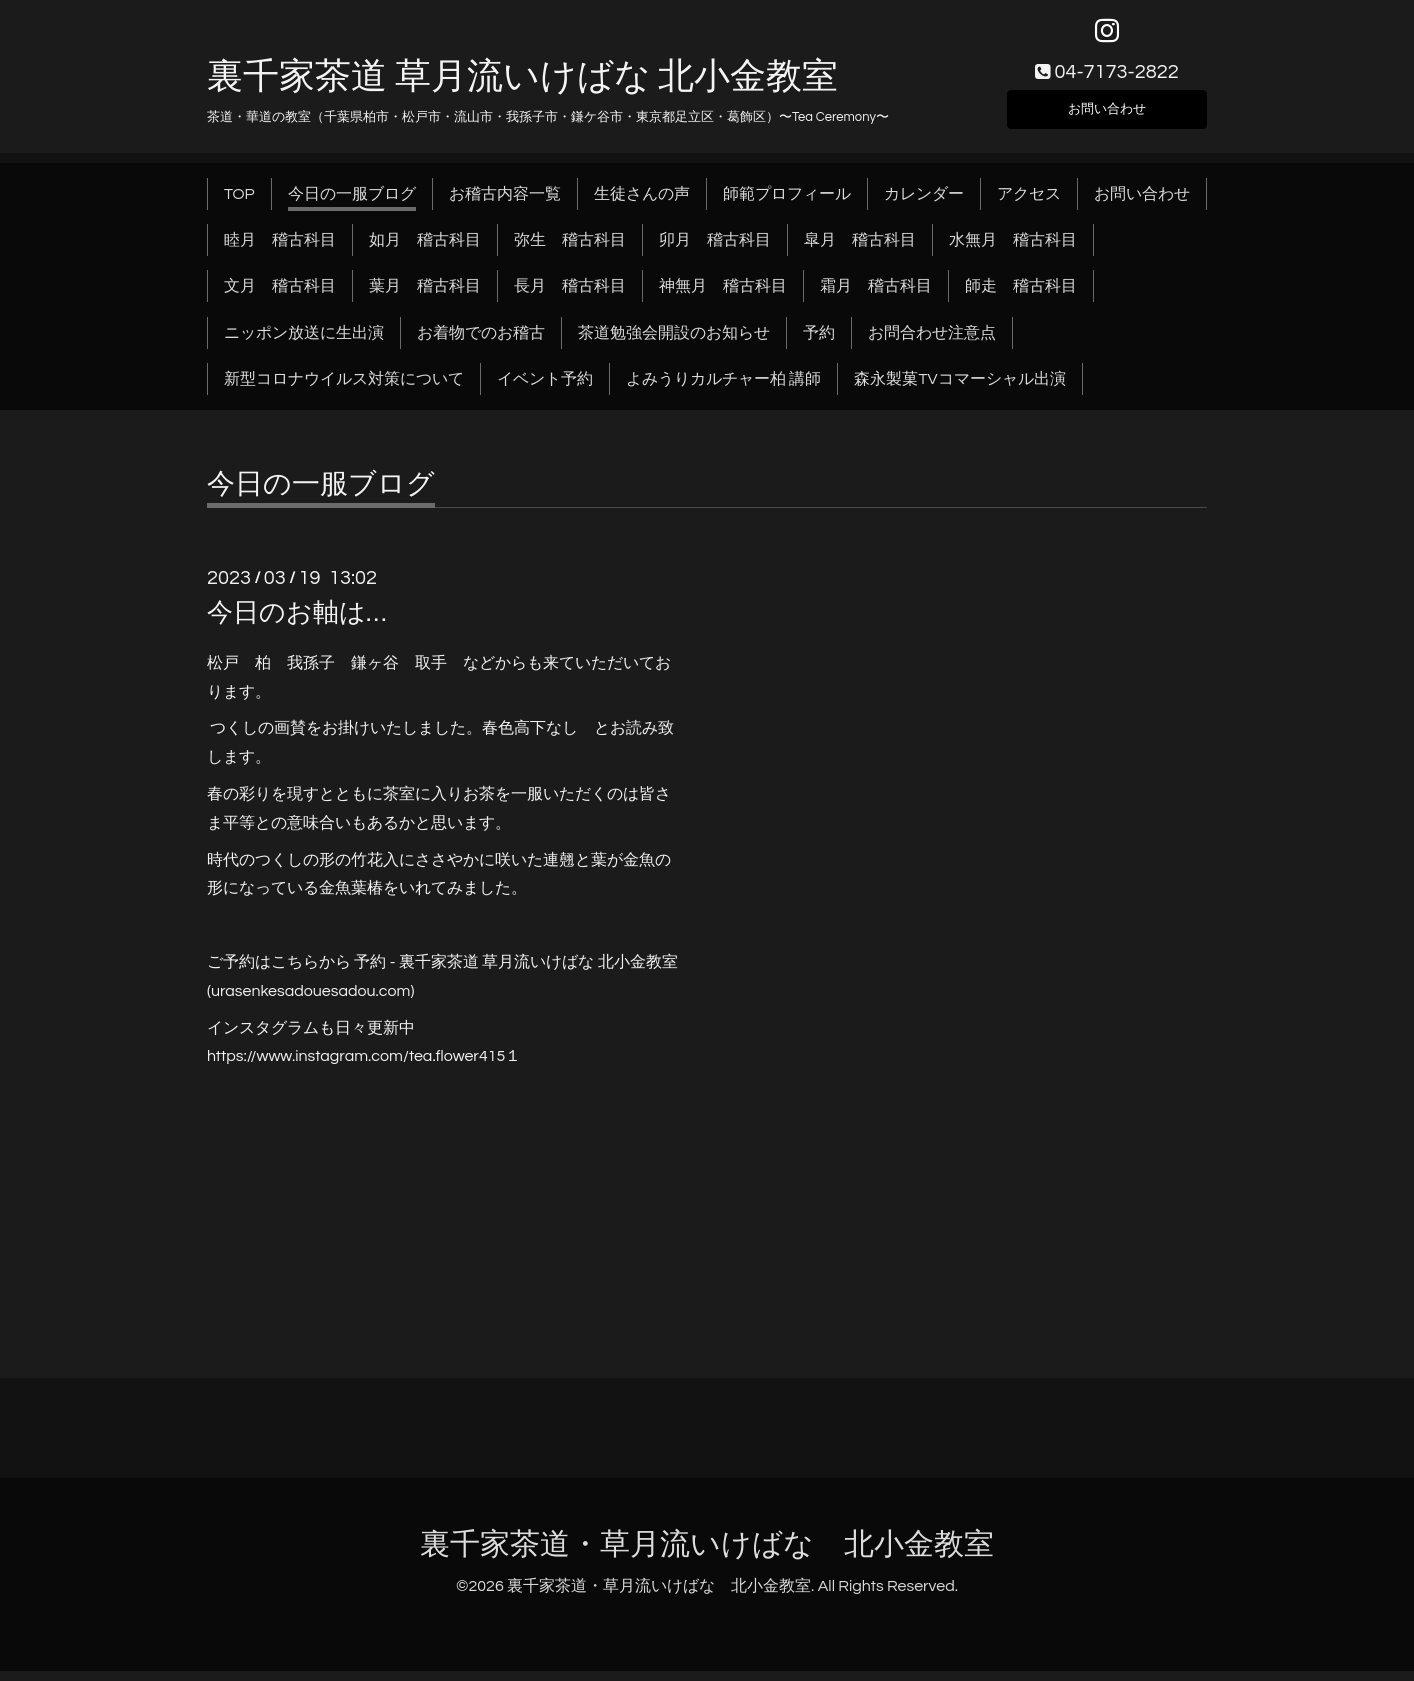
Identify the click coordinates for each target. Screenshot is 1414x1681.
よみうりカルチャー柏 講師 (723, 390)
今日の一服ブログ (352, 204)
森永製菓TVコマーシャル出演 (959, 390)
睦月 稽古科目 (280, 250)
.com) (395, 1001)
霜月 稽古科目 (876, 297)
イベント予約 (545, 390)
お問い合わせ (1107, 116)
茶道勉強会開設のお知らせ (674, 343)
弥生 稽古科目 (570, 250)
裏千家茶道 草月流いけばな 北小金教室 (522, 87)
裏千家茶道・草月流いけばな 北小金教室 (707, 1554)
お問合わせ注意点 (932, 343)
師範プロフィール (787, 204)
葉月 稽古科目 (425, 297)
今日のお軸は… (296, 623)
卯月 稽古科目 (715, 250)
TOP (239, 204)
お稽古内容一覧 (505, 204)
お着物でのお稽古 (481, 343)
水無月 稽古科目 (1013, 250)
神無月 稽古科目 (723, 297)
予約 (819, 343)
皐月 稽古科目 (860, 250)
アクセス (1029, 204)
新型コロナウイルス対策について (344, 390)
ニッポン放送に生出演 (304, 343)
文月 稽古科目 (280, 297)
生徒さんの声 (642, 204)
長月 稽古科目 (570, 297)
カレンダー (924, 204)
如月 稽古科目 (425, 250)
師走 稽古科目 (1021, 297)
